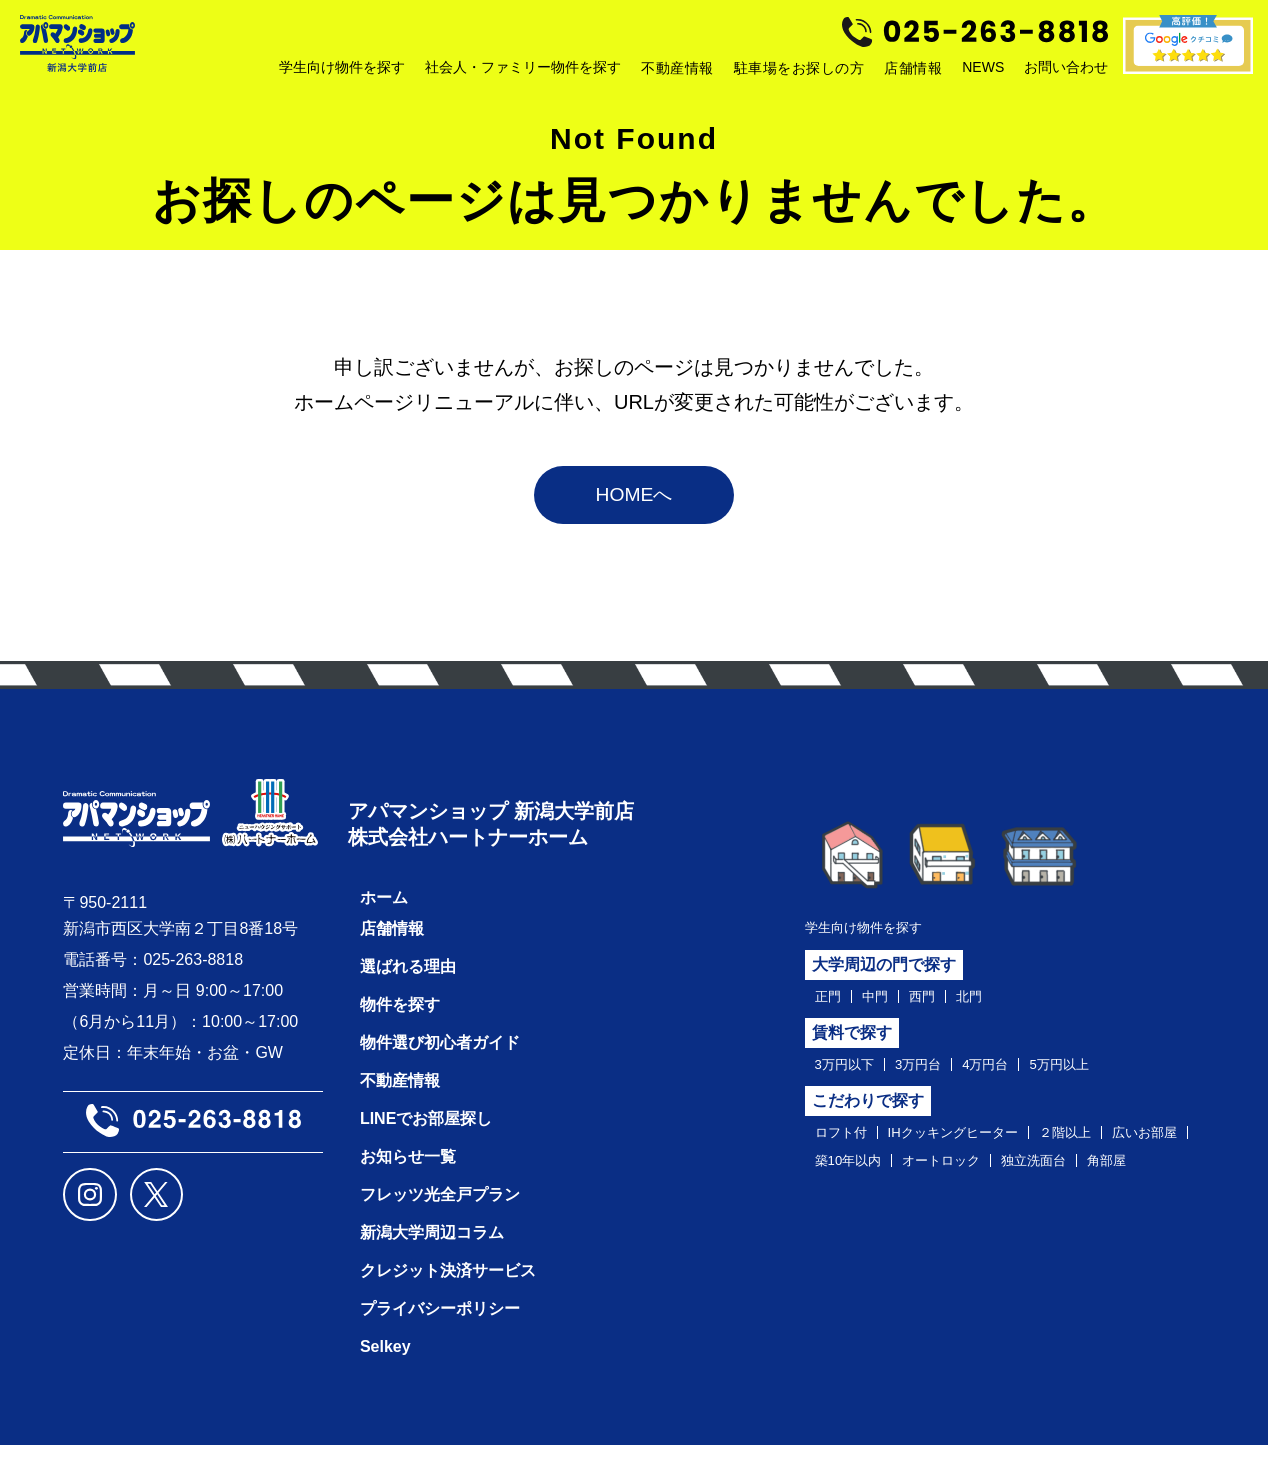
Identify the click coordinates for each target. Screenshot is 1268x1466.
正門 (831, 1004)
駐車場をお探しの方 (799, 73)
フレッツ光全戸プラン (440, 1215)
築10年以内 (957, 1177)
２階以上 (1113, 1146)
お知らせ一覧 (408, 1177)
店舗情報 (913, 73)
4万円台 (1014, 1075)
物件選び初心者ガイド (440, 1063)
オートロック (1066, 1177)
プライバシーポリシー (440, 1329)
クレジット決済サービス (448, 1291)
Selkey (385, 1367)
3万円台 (937, 1075)
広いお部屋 (855, 1177)
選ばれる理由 (408, 987)
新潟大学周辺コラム (432, 1253)
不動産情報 (677, 73)
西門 (937, 1004)
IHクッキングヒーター (980, 1146)
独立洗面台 (855, 1208)
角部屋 (940, 1208)
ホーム (384, 918)
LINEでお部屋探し (426, 1139)
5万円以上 (1100, 1075)
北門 (990, 1004)
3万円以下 (851, 1075)
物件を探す (400, 1025)
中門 (884, 1004)
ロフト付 (847, 1146)
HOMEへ (634, 500)
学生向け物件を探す (877, 932)
